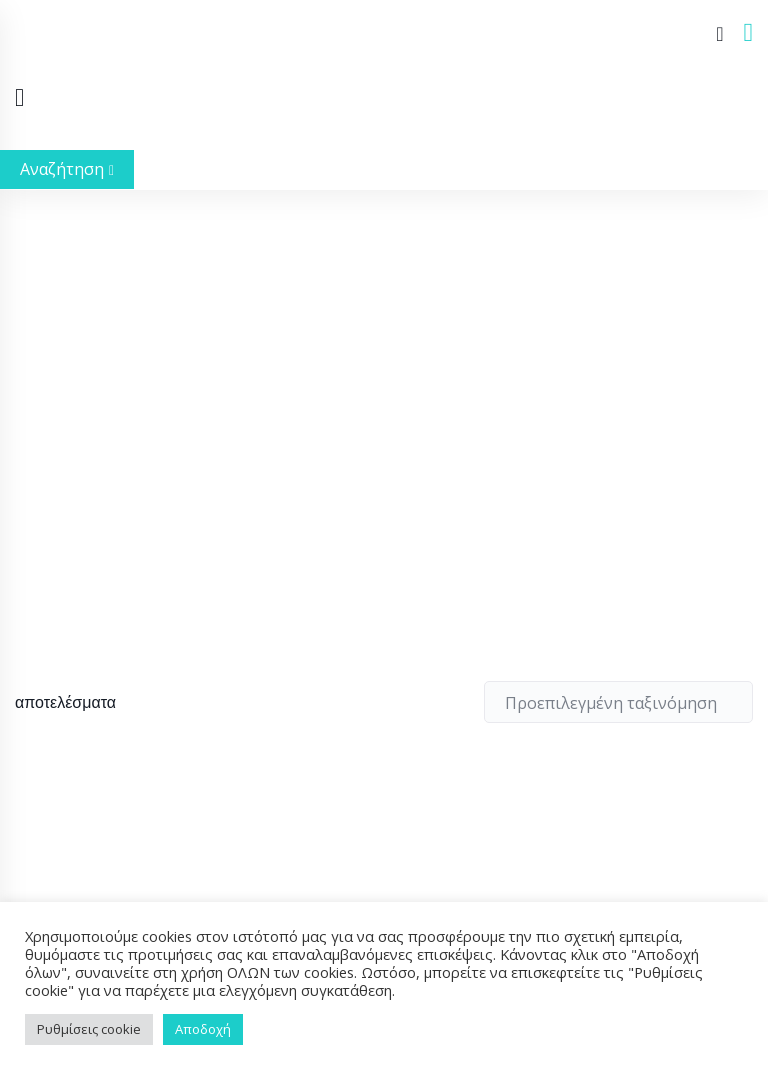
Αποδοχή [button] (203, 1029)
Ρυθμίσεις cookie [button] (89, 1029)
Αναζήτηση (67, 169)
